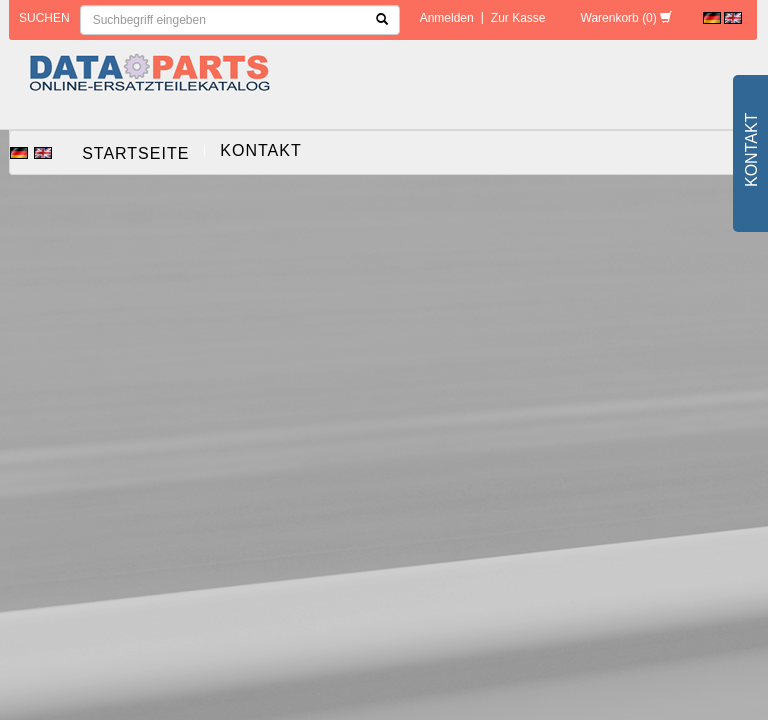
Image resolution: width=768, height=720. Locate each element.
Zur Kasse (518, 18)
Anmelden (447, 18)
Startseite (135, 153)
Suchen (44, 18)
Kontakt (260, 150)
